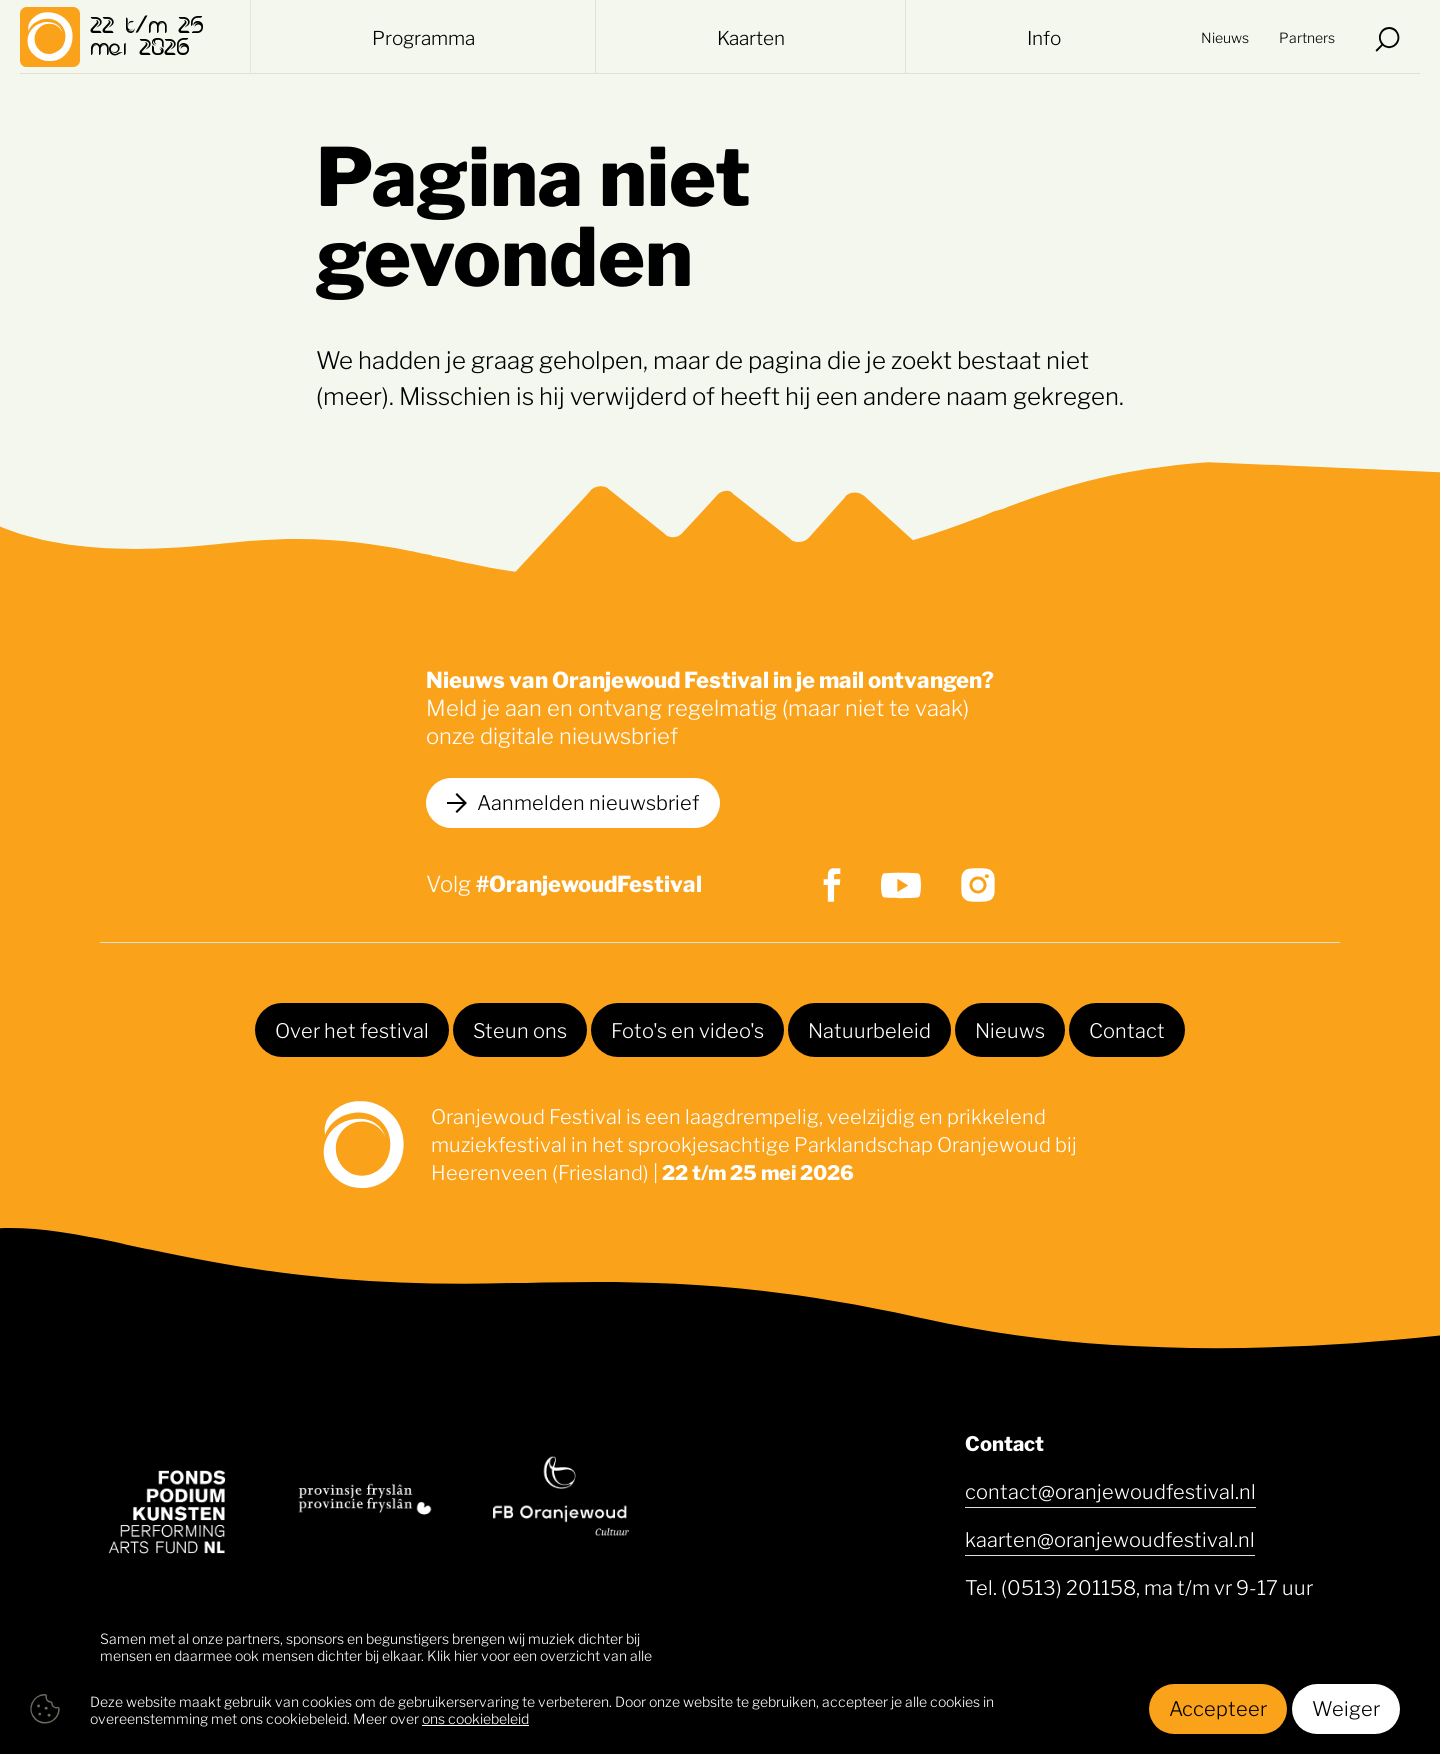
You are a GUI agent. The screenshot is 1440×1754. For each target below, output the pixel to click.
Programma (424, 40)
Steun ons (520, 1029)
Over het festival (352, 1029)
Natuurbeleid (869, 1029)
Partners (1307, 39)
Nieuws (1225, 39)
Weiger (1346, 1707)
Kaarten (753, 40)
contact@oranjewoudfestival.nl (1110, 1490)
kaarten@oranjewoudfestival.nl (1110, 1538)
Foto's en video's (687, 1029)
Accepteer (1218, 1707)
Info (1044, 40)
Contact (1127, 1029)
